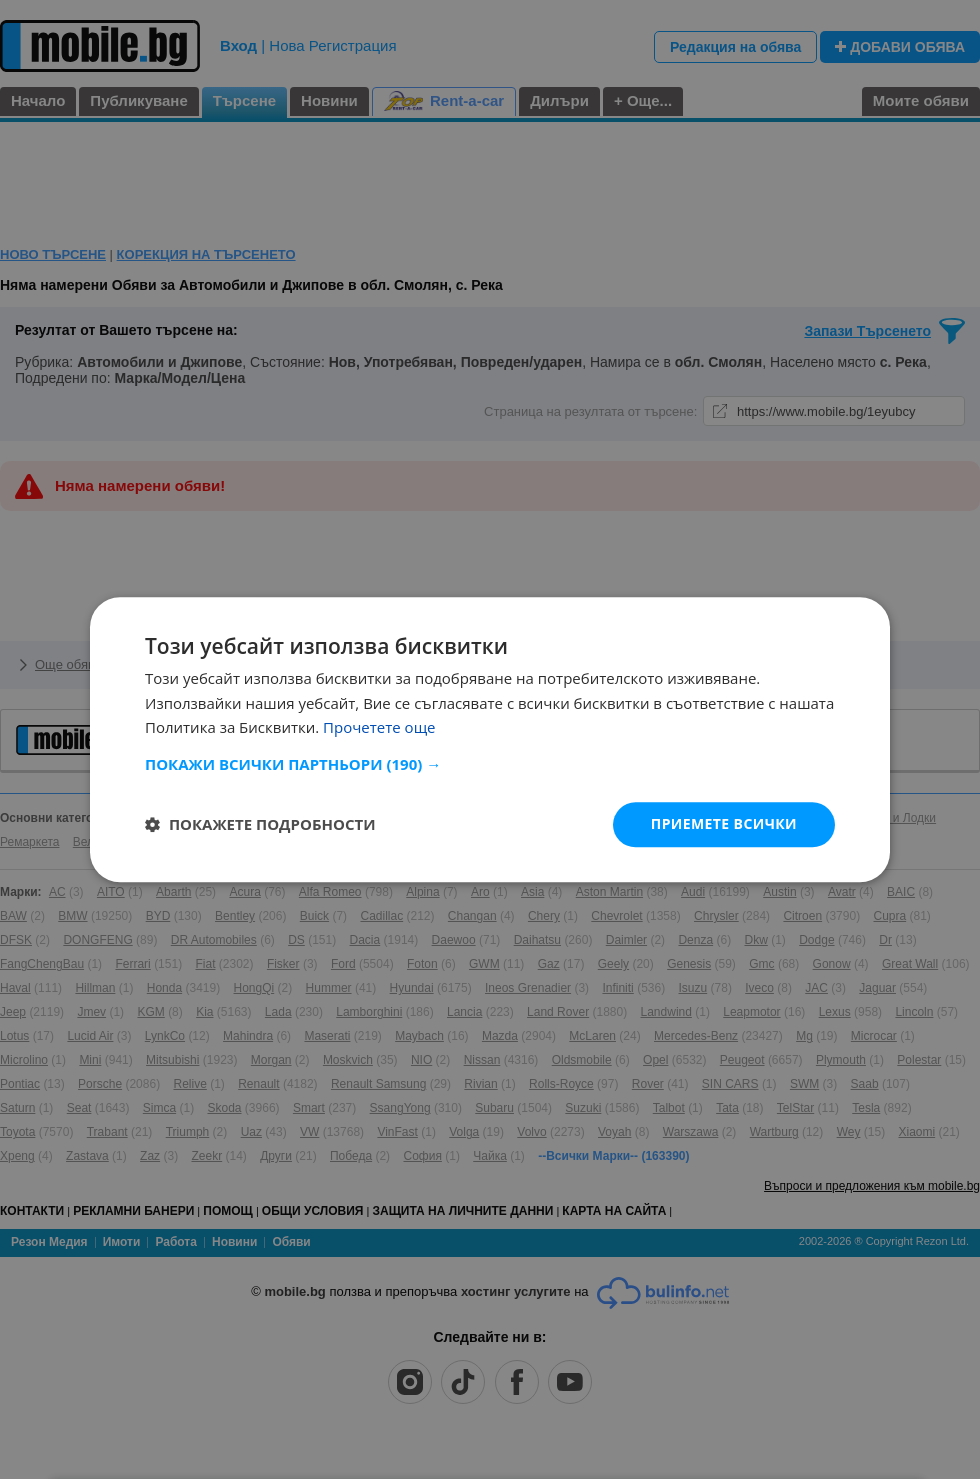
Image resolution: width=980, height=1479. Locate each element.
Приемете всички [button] (724, 823)
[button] (490, 764)
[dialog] (490, 739)
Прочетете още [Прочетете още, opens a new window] (379, 728)
